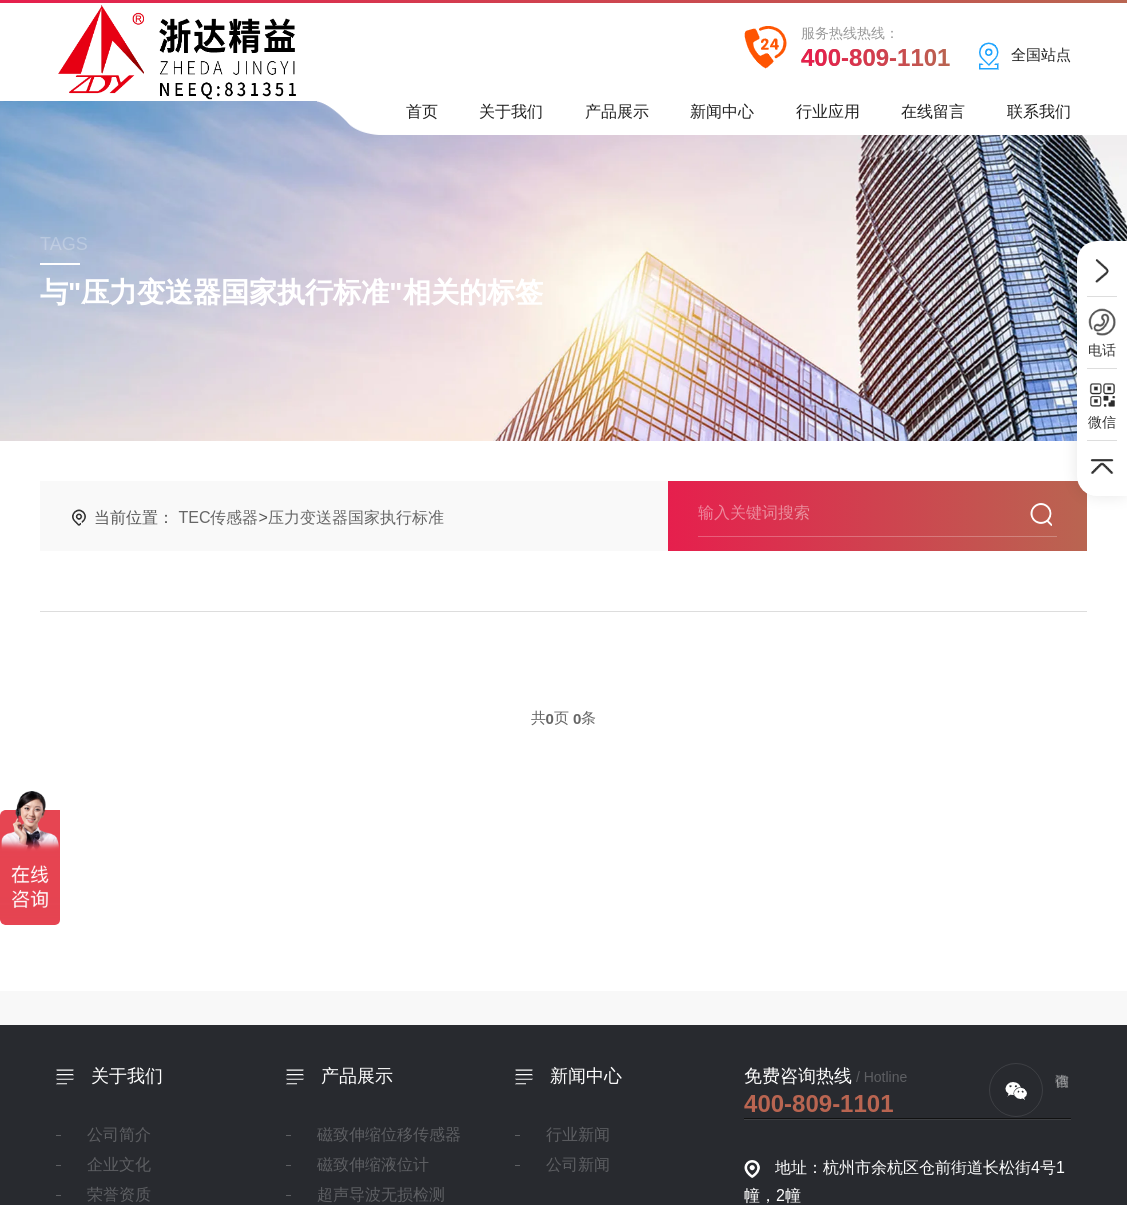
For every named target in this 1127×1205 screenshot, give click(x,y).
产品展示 (617, 118)
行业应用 (828, 118)
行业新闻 (577, 1134)
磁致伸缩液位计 (372, 1164)
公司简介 (119, 1134)
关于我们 (511, 118)
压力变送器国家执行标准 (356, 517)
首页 (422, 118)
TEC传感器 (218, 517)
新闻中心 (722, 118)
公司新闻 (577, 1164)
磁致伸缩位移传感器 (388, 1134)
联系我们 (1039, 118)
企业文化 (119, 1164)
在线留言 (933, 118)
